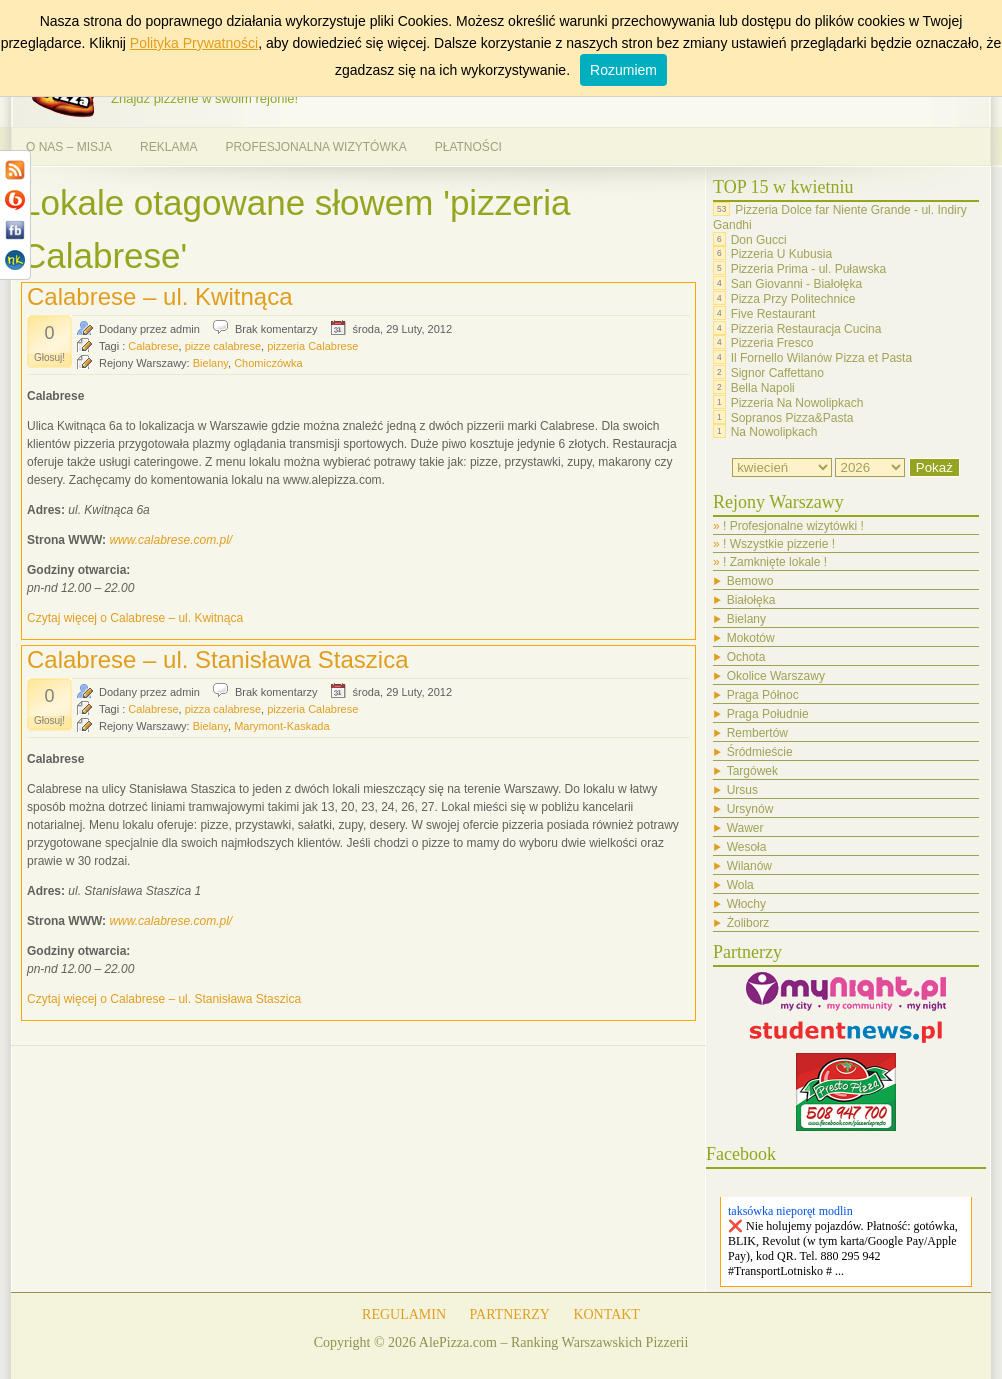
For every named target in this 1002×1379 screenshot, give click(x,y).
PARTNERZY (510, 1314)
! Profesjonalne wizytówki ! (793, 526)
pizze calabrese (223, 346)
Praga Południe (768, 714)
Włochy (746, 904)
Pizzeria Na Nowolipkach (797, 403)
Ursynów (750, 809)
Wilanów (749, 866)
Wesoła (747, 847)
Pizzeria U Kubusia (781, 254)
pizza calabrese (223, 709)
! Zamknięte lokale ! (775, 562)
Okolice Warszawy (776, 676)
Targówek (752, 771)
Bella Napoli (763, 388)
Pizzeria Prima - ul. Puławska (808, 269)
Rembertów (757, 733)
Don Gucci (759, 239)
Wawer (745, 828)
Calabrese (153, 346)
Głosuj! (49, 357)
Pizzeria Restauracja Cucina (806, 328)
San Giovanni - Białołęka (796, 284)
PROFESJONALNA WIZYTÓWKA (315, 147)
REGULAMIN (404, 1314)
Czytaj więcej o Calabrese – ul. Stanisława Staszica (164, 999)
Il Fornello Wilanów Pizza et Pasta (821, 358)
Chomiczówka (268, 363)
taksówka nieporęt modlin (790, 1211)
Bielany (210, 363)
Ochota (746, 657)
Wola (740, 885)
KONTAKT (606, 1314)
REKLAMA (168, 147)
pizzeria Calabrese (312, 346)
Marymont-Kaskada (281, 726)
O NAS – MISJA (69, 147)
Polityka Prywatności (194, 43)
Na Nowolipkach (774, 432)
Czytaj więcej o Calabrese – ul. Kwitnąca (135, 618)
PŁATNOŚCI (468, 147)
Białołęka (751, 600)
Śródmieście (760, 752)
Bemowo (750, 581)
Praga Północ (763, 695)
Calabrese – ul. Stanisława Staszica (218, 659)
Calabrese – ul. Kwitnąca (159, 296)
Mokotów (751, 638)
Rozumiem (623, 70)
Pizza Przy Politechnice (793, 299)
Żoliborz (748, 923)
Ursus (742, 790)
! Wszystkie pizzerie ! (779, 544)
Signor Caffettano (777, 373)
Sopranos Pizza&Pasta (792, 417)
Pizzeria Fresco (772, 343)
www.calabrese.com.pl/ (170, 540)
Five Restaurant (773, 314)
